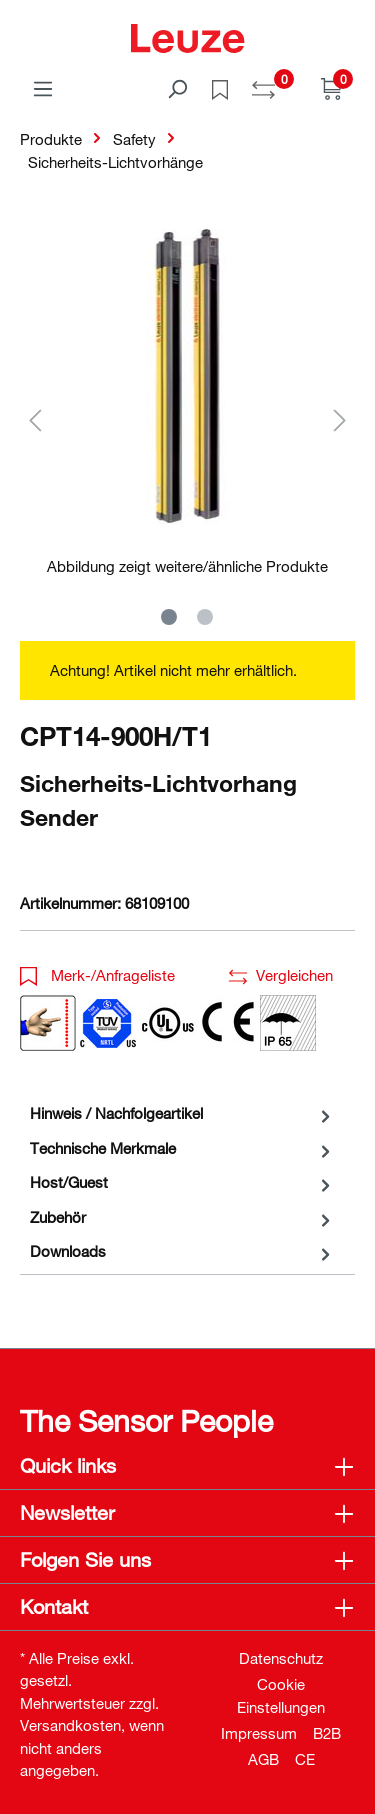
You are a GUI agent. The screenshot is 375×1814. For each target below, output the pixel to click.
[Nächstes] (340, 419)
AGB (263, 1759)
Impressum (259, 1733)
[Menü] (43, 88)
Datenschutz (281, 1658)
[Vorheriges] (35, 419)
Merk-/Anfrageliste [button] (97, 975)
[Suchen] (177, 88)
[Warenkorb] (332, 88)
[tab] (182, 1113)
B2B (327, 1733)
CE (305, 1759)
